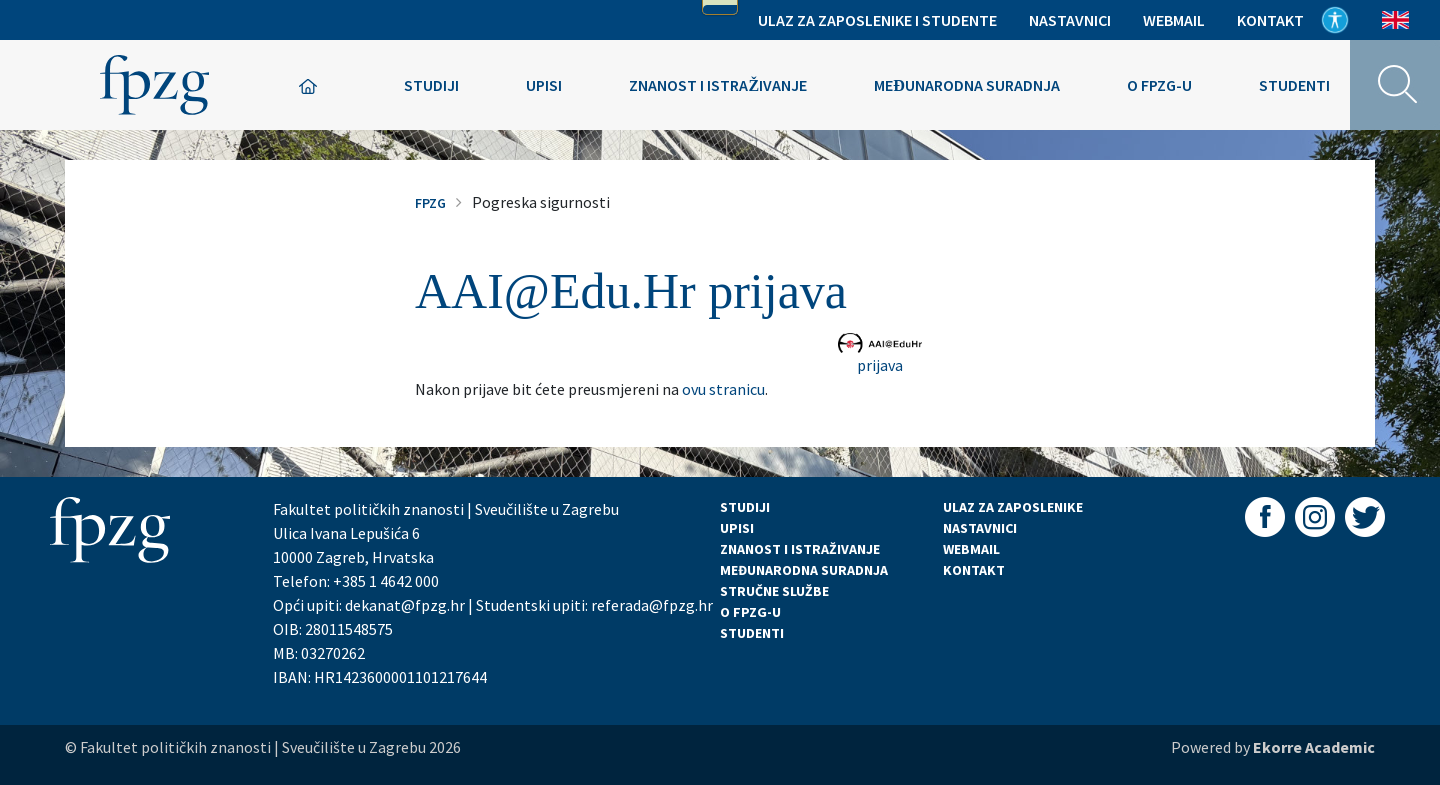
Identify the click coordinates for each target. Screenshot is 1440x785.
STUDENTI (752, 633)
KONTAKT (974, 570)
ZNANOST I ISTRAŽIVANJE (800, 549)
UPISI (737, 528)
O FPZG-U (750, 612)
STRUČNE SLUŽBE (774, 591)
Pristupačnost (1335, 20)
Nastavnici (1070, 20)
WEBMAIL (971, 549)
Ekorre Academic (1314, 747)
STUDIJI (745, 507)
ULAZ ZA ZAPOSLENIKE (1013, 507)
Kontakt (1270, 20)
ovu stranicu (723, 389)
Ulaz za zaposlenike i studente (877, 20)
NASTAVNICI (980, 528)
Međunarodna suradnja (967, 85)
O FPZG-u (1159, 85)
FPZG (430, 203)
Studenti (1294, 85)
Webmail (1174, 20)
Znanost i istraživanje (718, 85)
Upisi (544, 85)
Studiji (431, 85)
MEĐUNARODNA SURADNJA (804, 570)
